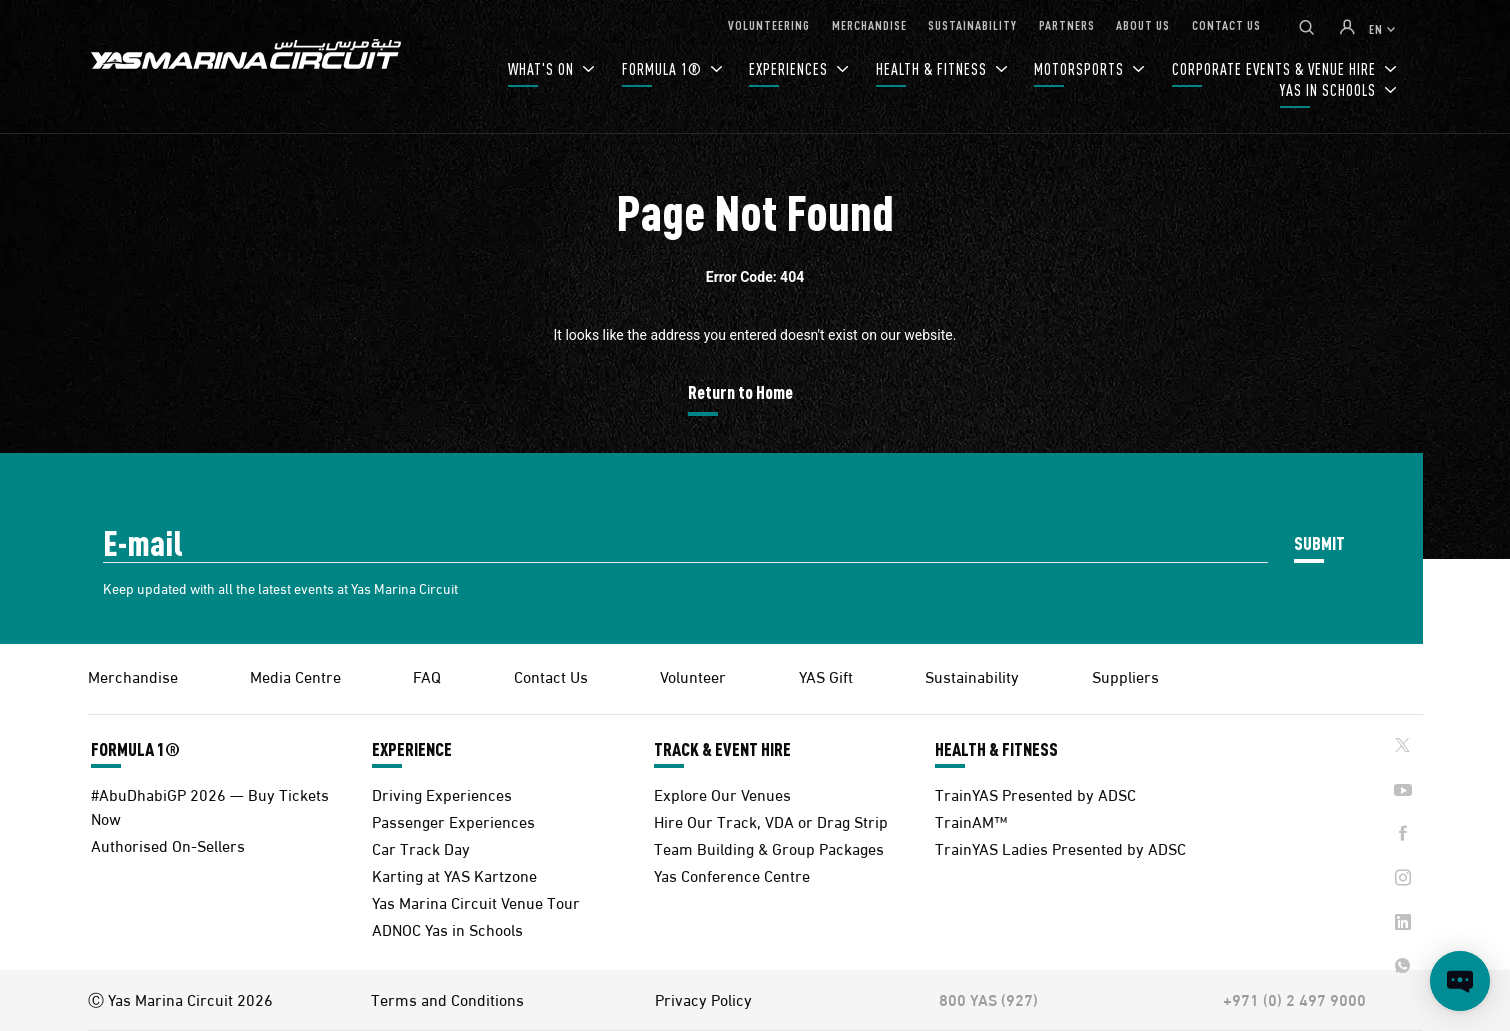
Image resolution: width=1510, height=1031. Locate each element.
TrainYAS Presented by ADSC (1035, 793)
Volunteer (693, 675)
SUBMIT (1319, 542)
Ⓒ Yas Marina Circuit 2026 (180, 999)
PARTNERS (1067, 24)
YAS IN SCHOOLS (1330, 89)
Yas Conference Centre (732, 874)
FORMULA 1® (664, 68)
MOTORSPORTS (1081, 68)
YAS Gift (826, 675)
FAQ (427, 675)
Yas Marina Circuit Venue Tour (476, 901)
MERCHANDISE (869, 24)
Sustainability (972, 675)
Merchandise (133, 675)
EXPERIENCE (412, 749)
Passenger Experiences (453, 820)
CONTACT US (1226, 24)
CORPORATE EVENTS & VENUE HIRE (1276, 68)
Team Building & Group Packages (769, 847)
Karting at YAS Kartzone (454, 874)
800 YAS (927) (988, 999)
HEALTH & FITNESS (933, 68)
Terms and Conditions (447, 999)
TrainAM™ (971, 820)
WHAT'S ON (543, 68)
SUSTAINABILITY (972, 24)
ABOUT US (1143, 24)
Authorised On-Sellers (168, 844)
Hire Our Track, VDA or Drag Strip (771, 820)
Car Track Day (421, 847)
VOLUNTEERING (769, 24)
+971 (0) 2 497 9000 (1294, 999)
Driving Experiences (442, 793)
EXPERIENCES (790, 68)
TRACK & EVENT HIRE (722, 749)
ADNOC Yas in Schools (447, 928)
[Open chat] (1460, 981)
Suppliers (1125, 675)
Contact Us (551, 675)
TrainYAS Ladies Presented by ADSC (1060, 847)
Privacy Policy (703, 999)
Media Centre (295, 675)
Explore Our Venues (722, 793)
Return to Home (740, 391)
